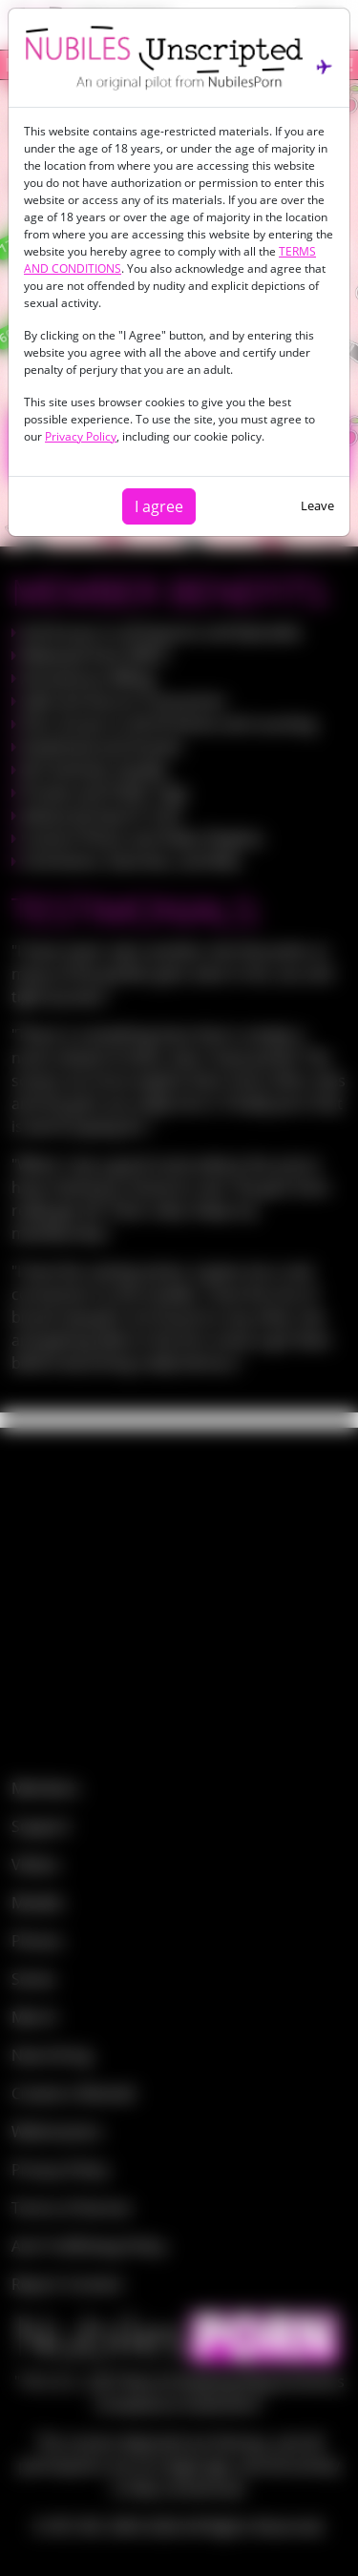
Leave (317, 505)
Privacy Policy (80, 436)
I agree (159, 506)
